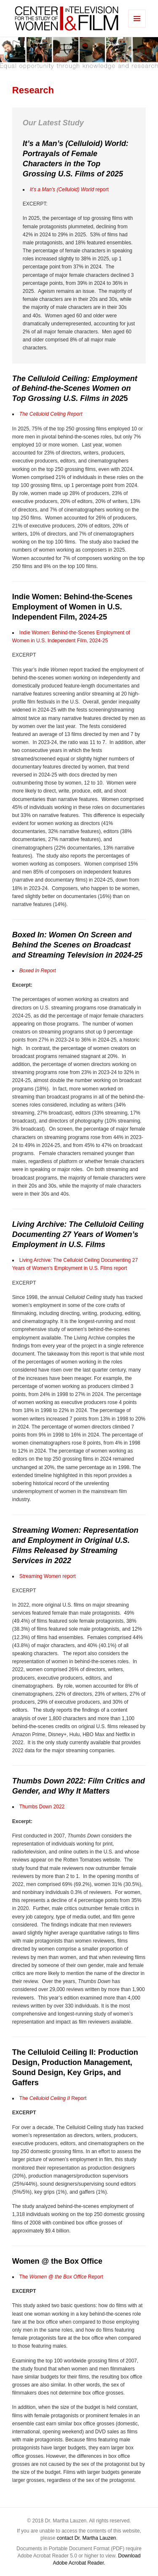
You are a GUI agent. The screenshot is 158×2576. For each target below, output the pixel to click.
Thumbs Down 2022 (41, 1807)
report (69, 189)
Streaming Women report (47, 1576)
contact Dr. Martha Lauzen (86, 2538)
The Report (52, 2098)
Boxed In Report (37, 971)
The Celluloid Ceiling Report (50, 414)
